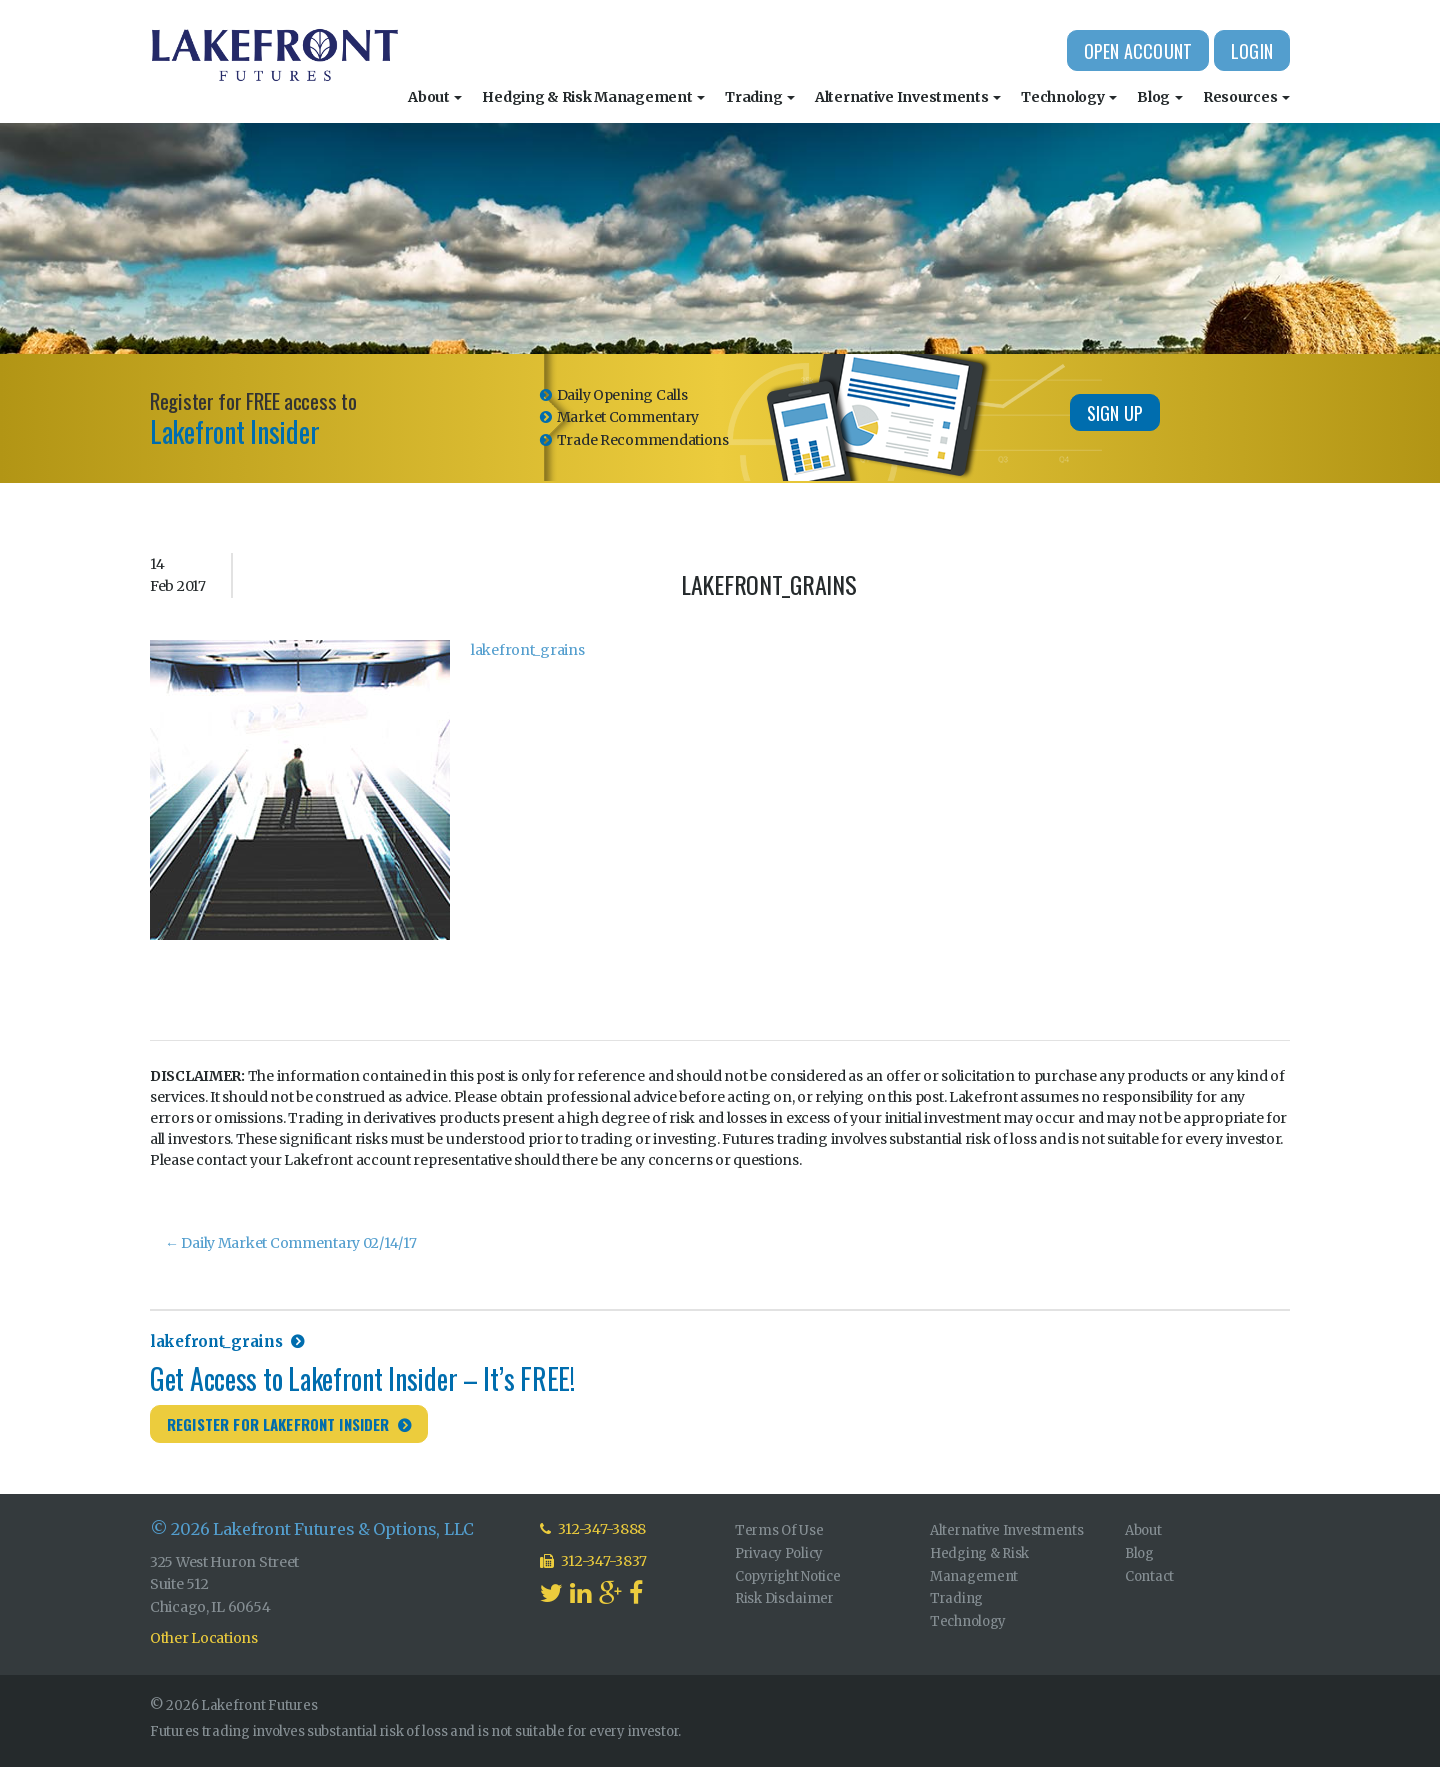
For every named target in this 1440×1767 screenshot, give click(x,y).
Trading (760, 97)
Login (1252, 51)
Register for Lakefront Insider (278, 1424)
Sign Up (1115, 413)
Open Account (1138, 51)
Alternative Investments (908, 97)
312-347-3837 (593, 1561)
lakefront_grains (528, 650)
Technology (1069, 97)
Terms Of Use (779, 1530)
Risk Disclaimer (784, 1598)
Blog (1160, 97)
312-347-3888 (593, 1529)
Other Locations (204, 1638)
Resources (1246, 97)
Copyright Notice (788, 1576)
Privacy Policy (779, 1553)
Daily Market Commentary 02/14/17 (291, 1243)
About (435, 97)
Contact (1149, 1576)
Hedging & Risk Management (593, 97)
